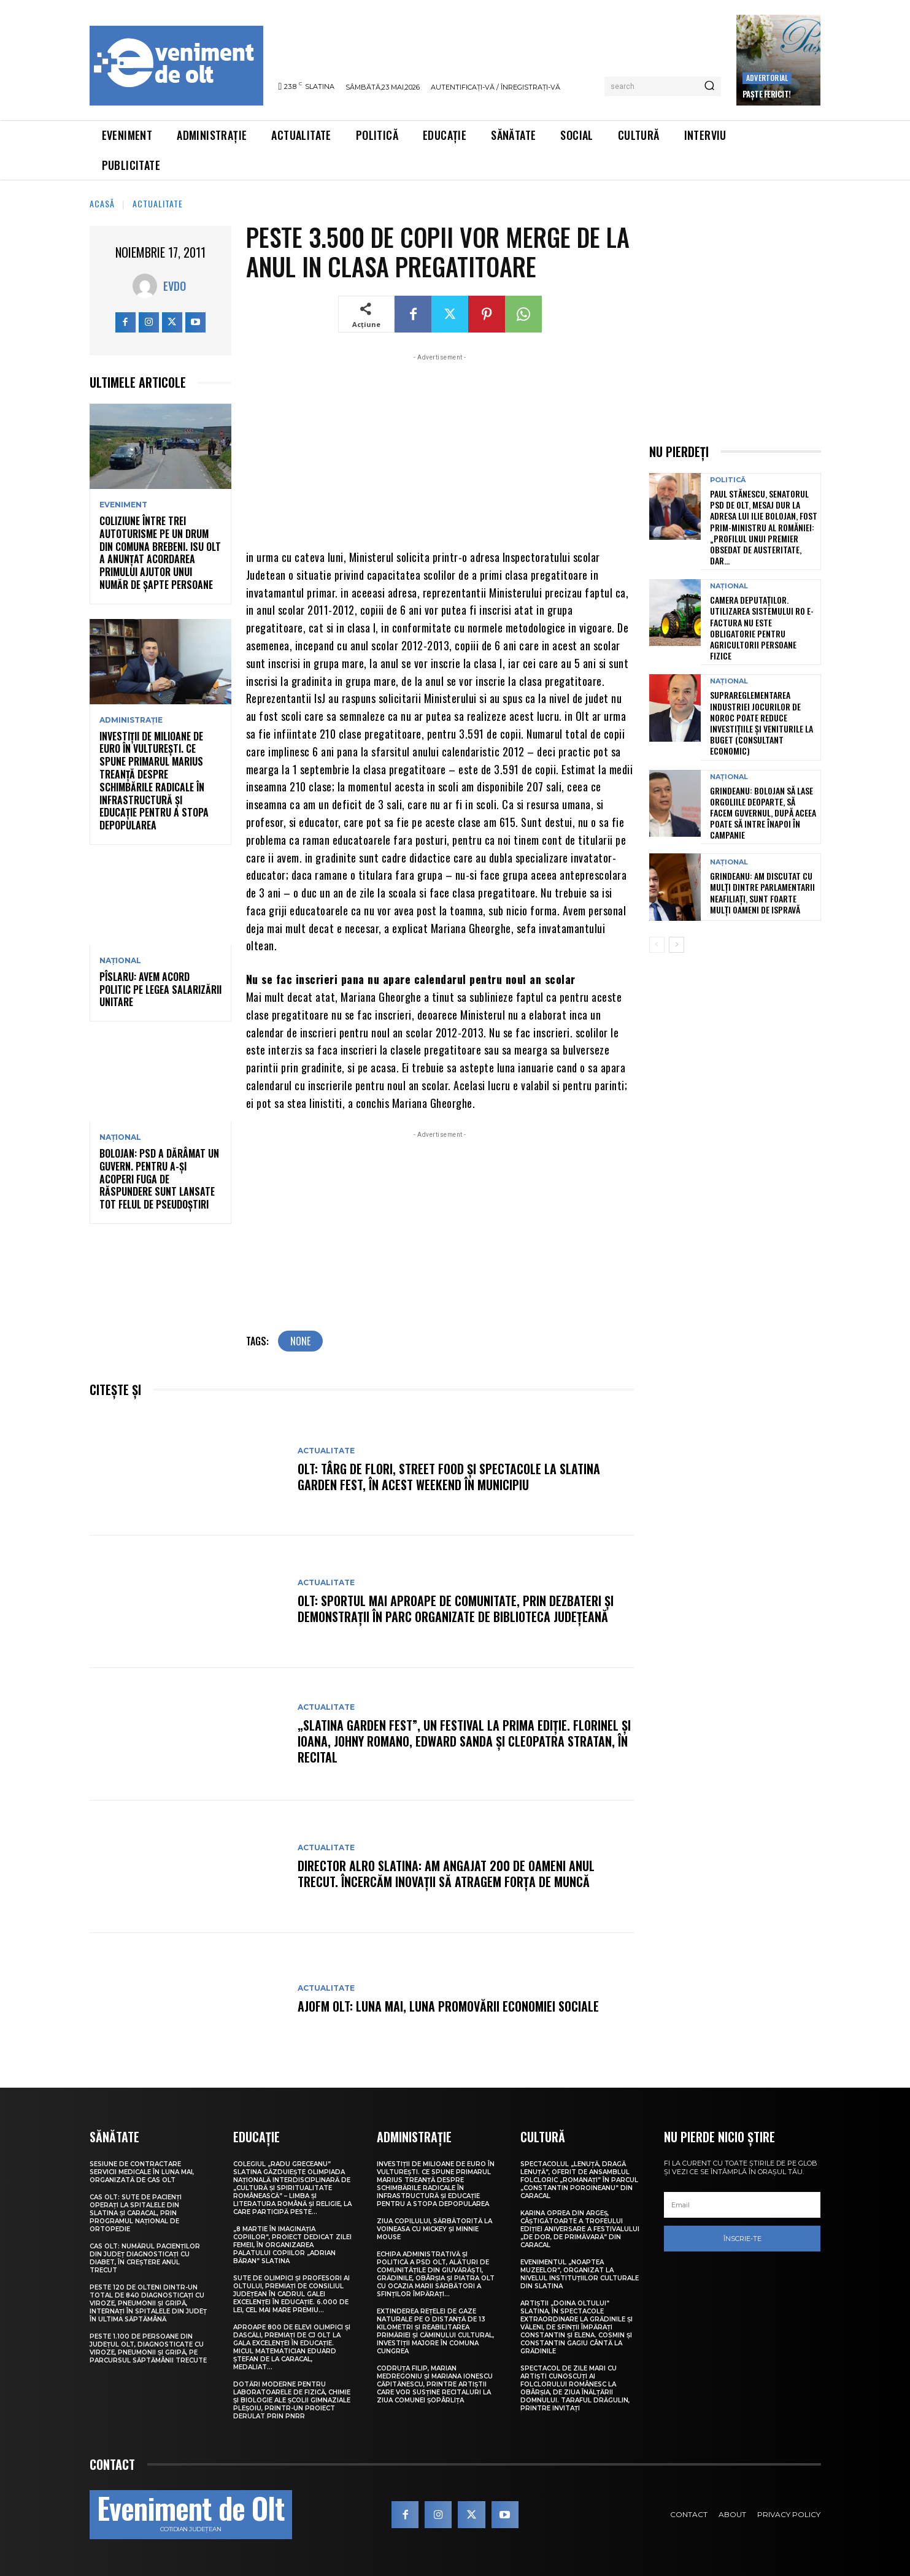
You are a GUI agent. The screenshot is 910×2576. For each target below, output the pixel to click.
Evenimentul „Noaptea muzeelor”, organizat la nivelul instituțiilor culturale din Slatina (579, 2274)
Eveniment (123, 505)
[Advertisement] (440, 450)
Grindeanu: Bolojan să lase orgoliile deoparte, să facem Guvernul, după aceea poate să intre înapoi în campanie (763, 813)
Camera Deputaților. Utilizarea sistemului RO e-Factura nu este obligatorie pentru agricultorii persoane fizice (762, 627)
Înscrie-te (742, 2238)
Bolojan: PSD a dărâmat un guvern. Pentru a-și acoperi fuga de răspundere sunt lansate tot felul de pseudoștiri (159, 1179)
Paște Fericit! (766, 94)
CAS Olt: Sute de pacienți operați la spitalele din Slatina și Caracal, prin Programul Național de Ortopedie (136, 2213)
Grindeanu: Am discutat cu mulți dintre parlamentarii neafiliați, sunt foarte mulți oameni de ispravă (762, 892)
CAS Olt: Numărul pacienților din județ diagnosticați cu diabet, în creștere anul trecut (145, 2258)
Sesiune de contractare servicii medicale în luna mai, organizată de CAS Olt (142, 2172)
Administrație (131, 720)
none (300, 1341)
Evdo (174, 286)
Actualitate (158, 203)
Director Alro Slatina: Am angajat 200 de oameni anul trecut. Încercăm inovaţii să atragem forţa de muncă (446, 1873)
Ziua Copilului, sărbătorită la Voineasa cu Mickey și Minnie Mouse (434, 2229)
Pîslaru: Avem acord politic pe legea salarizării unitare (160, 989)
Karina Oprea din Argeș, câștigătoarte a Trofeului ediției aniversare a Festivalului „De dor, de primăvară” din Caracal (579, 2229)
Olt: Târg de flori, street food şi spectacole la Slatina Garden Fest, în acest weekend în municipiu (449, 1476)
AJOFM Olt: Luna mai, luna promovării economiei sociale (448, 2006)
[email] (742, 2205)
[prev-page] (657, 945)
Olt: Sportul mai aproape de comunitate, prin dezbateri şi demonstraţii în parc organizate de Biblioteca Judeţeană (456, 1608)
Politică (728, 480)
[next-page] (676, 945)
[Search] (709, 86)
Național (120, 960)
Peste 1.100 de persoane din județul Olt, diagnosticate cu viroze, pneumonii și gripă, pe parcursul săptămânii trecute (148, 2348)
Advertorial (767, 77)
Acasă (102, 203)
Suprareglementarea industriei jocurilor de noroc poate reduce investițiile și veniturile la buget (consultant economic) (761, 722)
